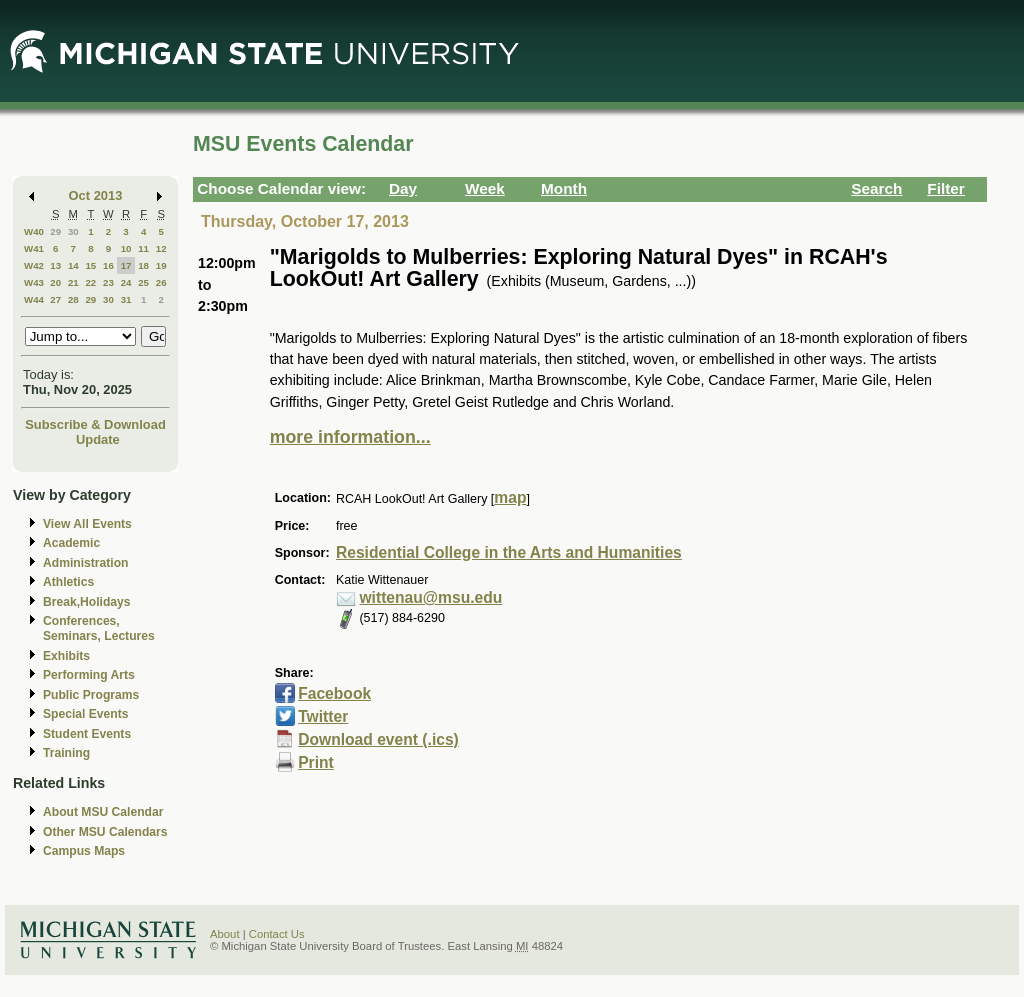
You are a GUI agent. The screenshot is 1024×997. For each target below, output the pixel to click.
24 (126, 282)
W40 (34, 231)
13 (55, 265)
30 (73, 231)
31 (126, 299)
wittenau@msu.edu (430, 597)
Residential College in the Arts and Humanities (509, 552)
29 (55, 231)
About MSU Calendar (103, 812)
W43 (34, 282)
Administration (85, 563)
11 (143, 248)
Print (316, 762)
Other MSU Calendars (105, 832)
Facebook (334, 693)
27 (55, 299)
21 (73, 282)
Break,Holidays (87, 602)
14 (73, 265)
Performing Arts (89, 675)
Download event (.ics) (378, 739)
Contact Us (277, 934)
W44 (34, 299)
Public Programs (91, 695)
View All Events (87, 524)
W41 (34, 248)
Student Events (87, 734)
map (510, 497)
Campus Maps (84, 851)
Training (66, 753)
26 (161, 282)
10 (126, 248)
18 (143, 265)
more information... (350, 437)
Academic (71, 543)
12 (161, 248)
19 (161, 265)
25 (143, 282)
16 (108, 265)
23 (108, 282)
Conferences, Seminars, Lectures (99, 628)
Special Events (85, 714)
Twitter (323, 716)
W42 (34, 265)
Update (98, 439)
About (225, 934)
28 (73, 299)
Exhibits (66, 656)
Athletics (68, 582)
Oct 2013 (96, 195)
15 (90, 265)
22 (90, 282)
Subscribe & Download (95, 424)
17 (126, 265)
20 (55, 282)
